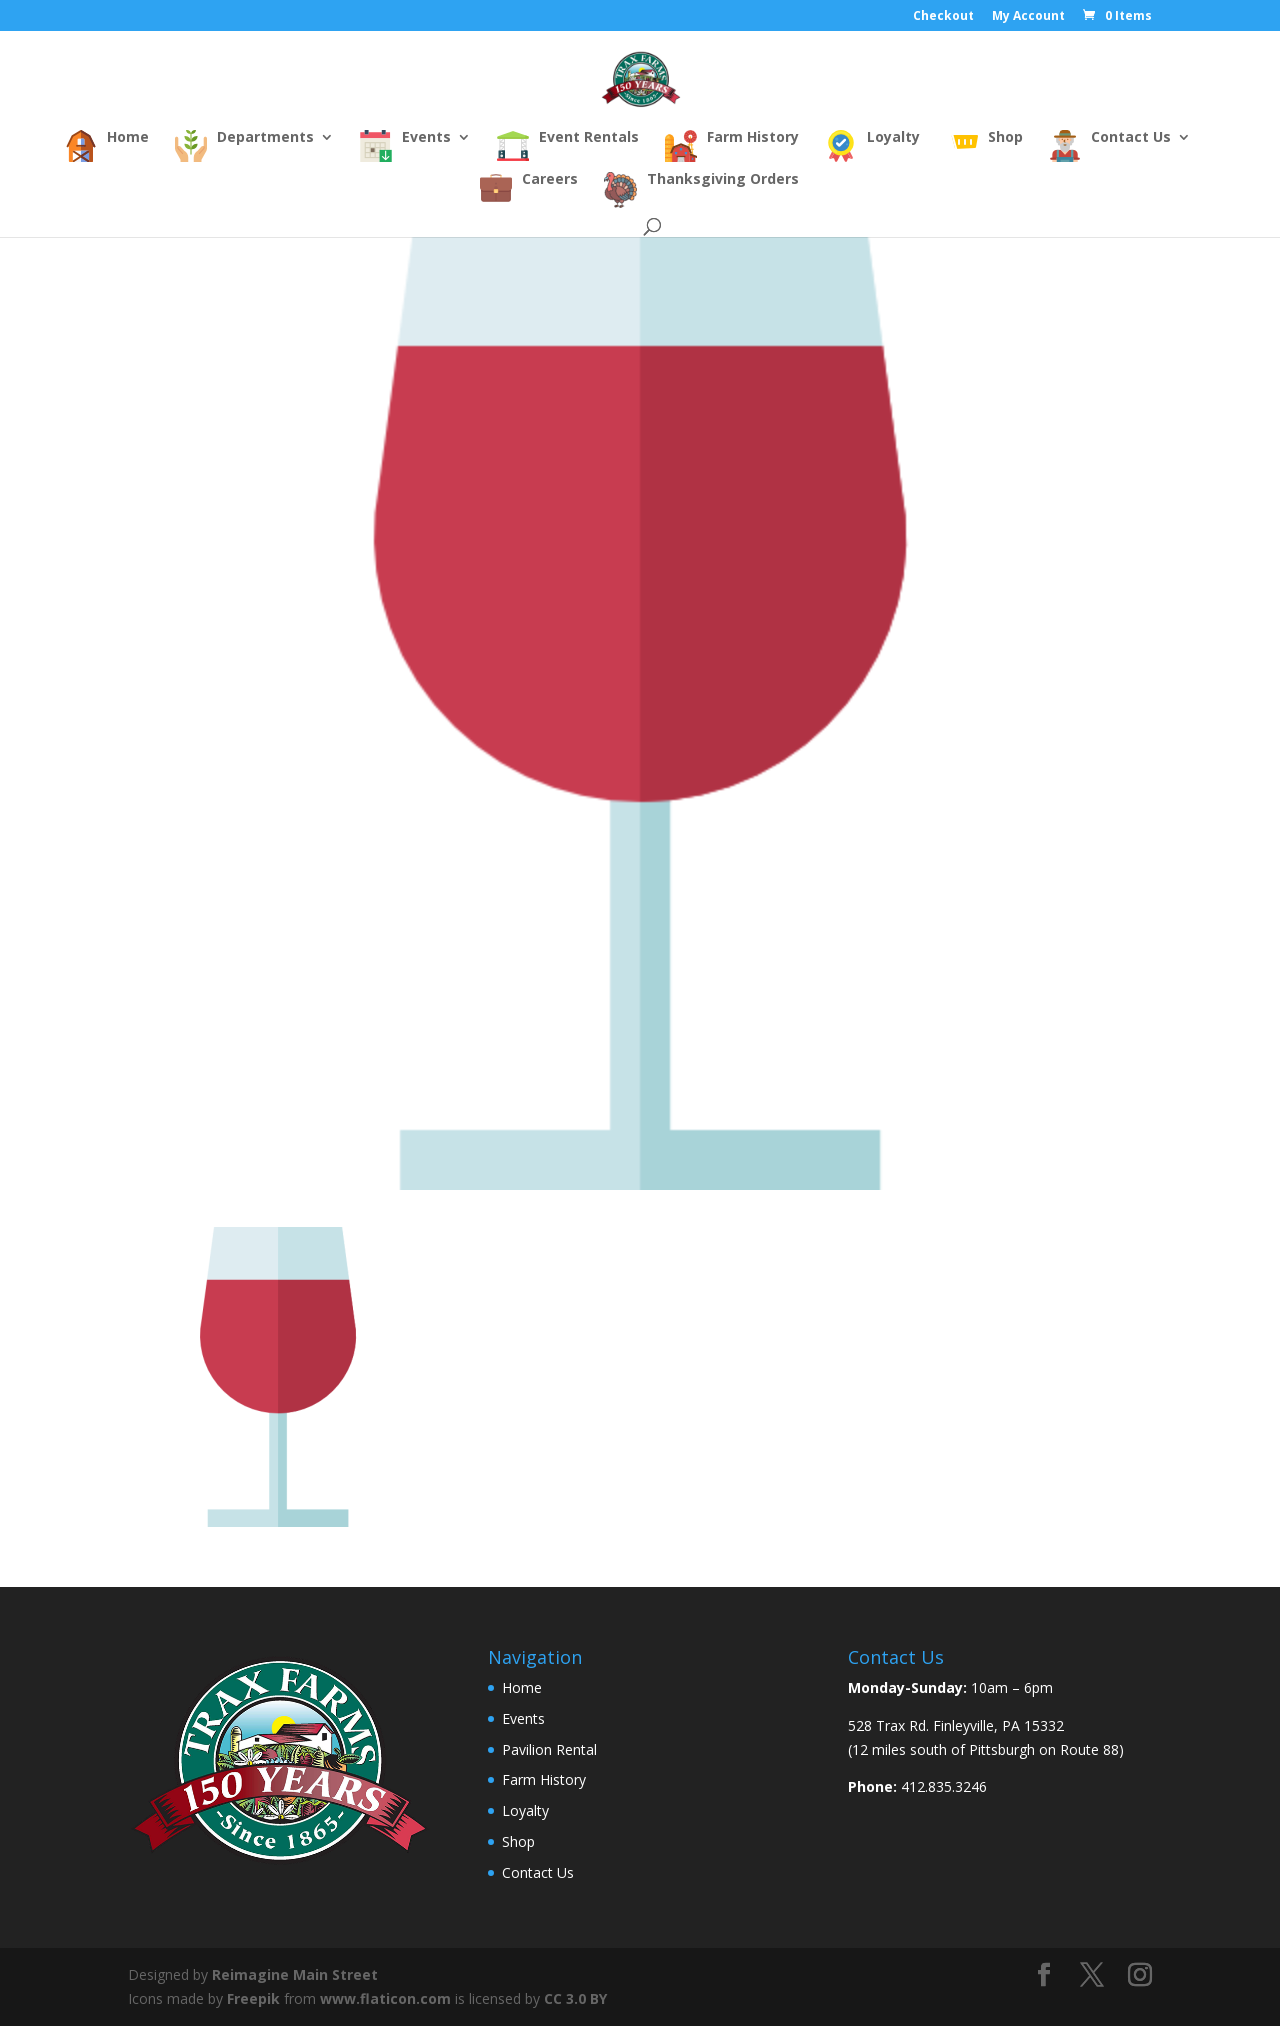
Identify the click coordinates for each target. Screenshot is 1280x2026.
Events (523, 1718)
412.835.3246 (944, 1786)
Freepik (253, 1998)
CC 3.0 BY (575, 1998)
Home (522, 1687)
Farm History (544, 1779)
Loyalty (525, 1810)
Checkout (943, 17)
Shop (518, 1841)
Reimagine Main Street (295, 1974)
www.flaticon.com (385, 1998)
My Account (1028, 17)
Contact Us (538, 1872)
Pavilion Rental (549, 1749)
